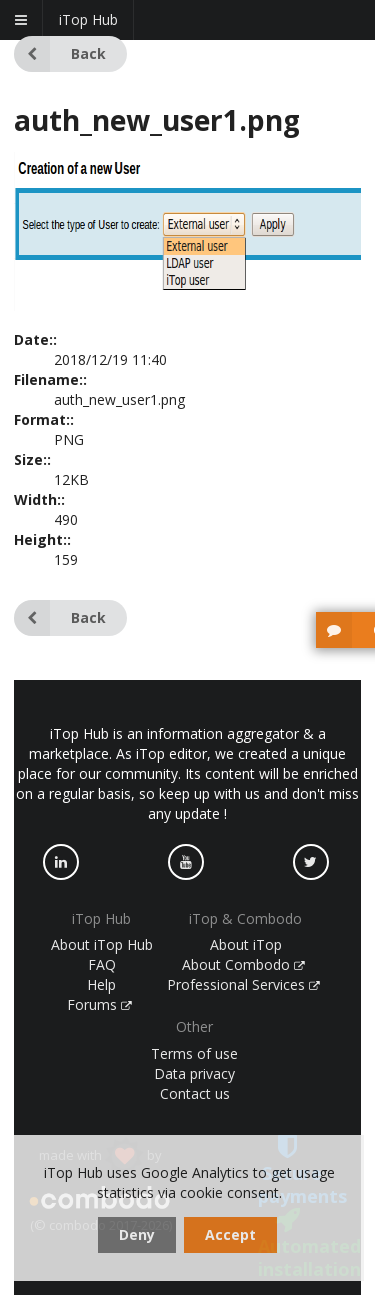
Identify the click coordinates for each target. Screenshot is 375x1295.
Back (60, 54)
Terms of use (194, 1053)
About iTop (246, 944)
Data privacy (194, 1073)
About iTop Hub (102, 944)
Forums (100, 1004)
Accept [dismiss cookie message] (230, 1234)
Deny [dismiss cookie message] (137, 1234)
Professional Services (244, 984)
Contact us (195, 1093)
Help (101, 984)
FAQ (102, 964)
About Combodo (244, 964)
